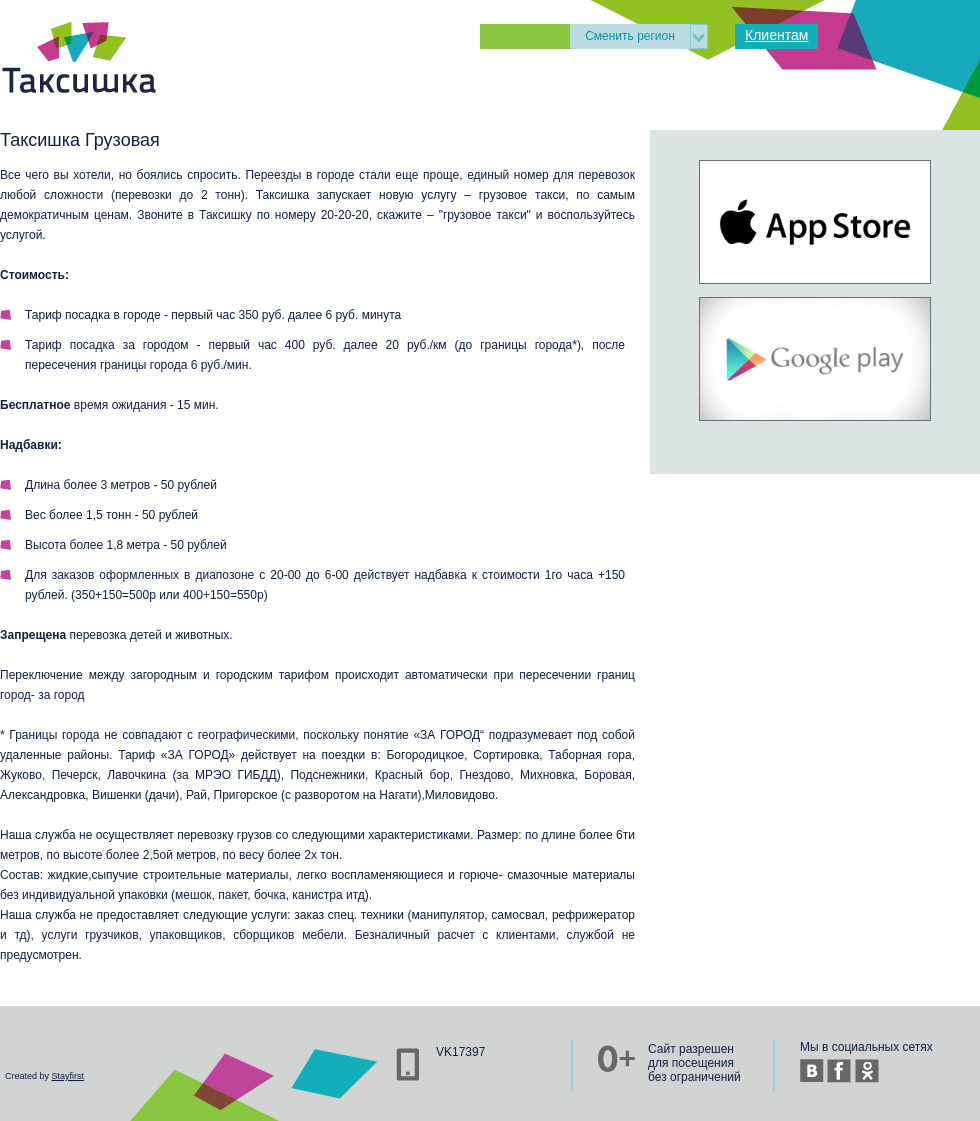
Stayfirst (68, 1076)
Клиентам (776, 35)
